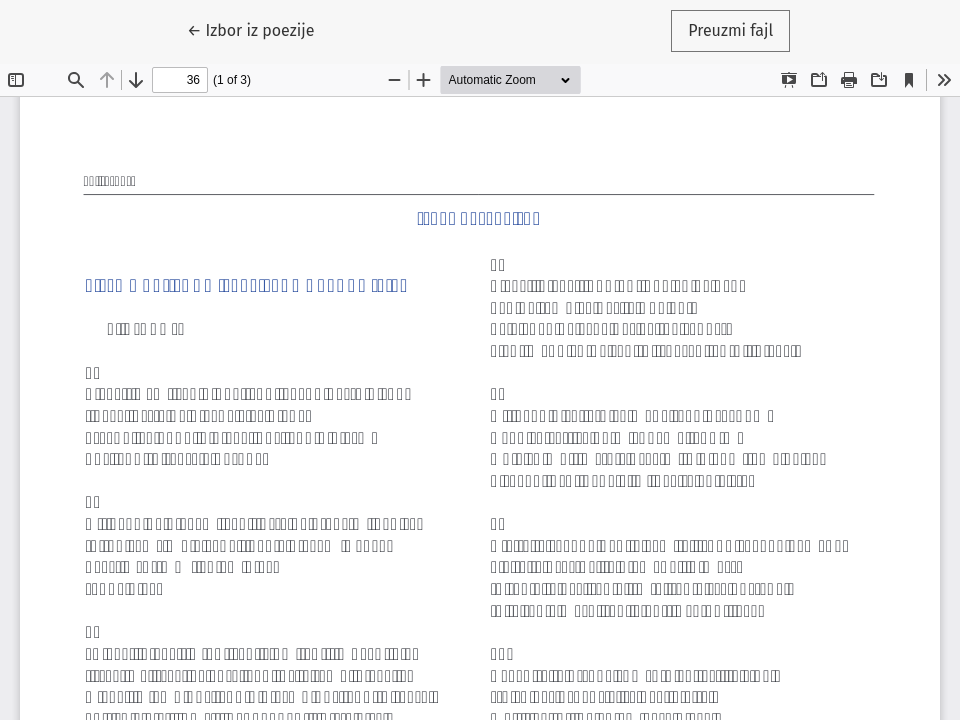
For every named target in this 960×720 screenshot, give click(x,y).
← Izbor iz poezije (259, 29)
